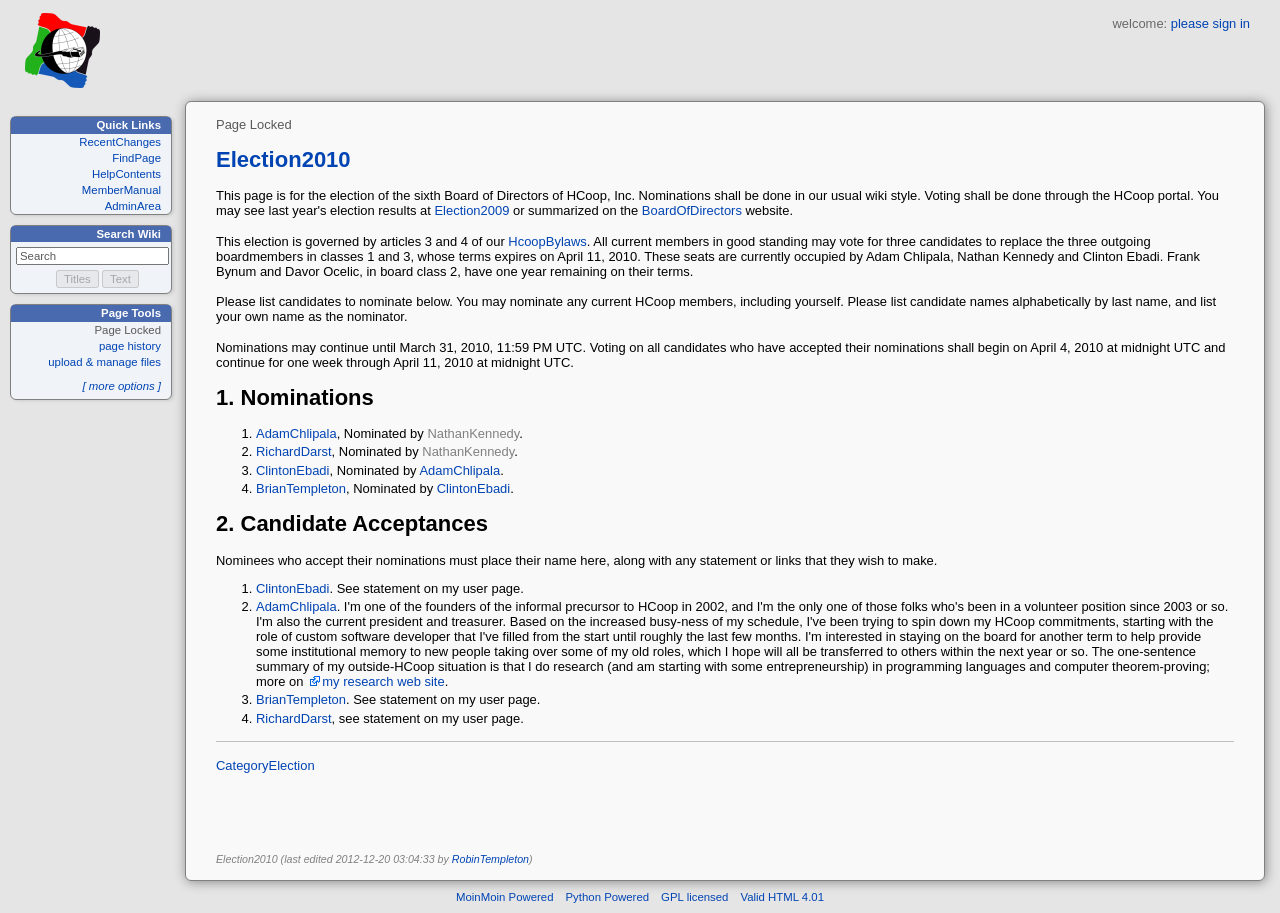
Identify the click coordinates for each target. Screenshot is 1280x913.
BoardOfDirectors (692, 210)
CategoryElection (265, 765)
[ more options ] (121, 386)
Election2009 (471, 210)
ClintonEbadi (292, 470)
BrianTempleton (301, 488)
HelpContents (126, 174)
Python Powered (608, 897)
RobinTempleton (490, 859)
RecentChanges (120, 142)
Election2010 (283, 159)
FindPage (136, 158)
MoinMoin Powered (505, 897)
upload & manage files (104, 362)
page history (130, 346)
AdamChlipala (296, 433)
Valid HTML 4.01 (782, 897)
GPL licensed (694, 897)
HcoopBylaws (547, 241)
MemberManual (121, 190)
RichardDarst (294, 451)
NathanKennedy (473, 433)
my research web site (383, 681)
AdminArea (133, 206)
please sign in (1210, 23)
